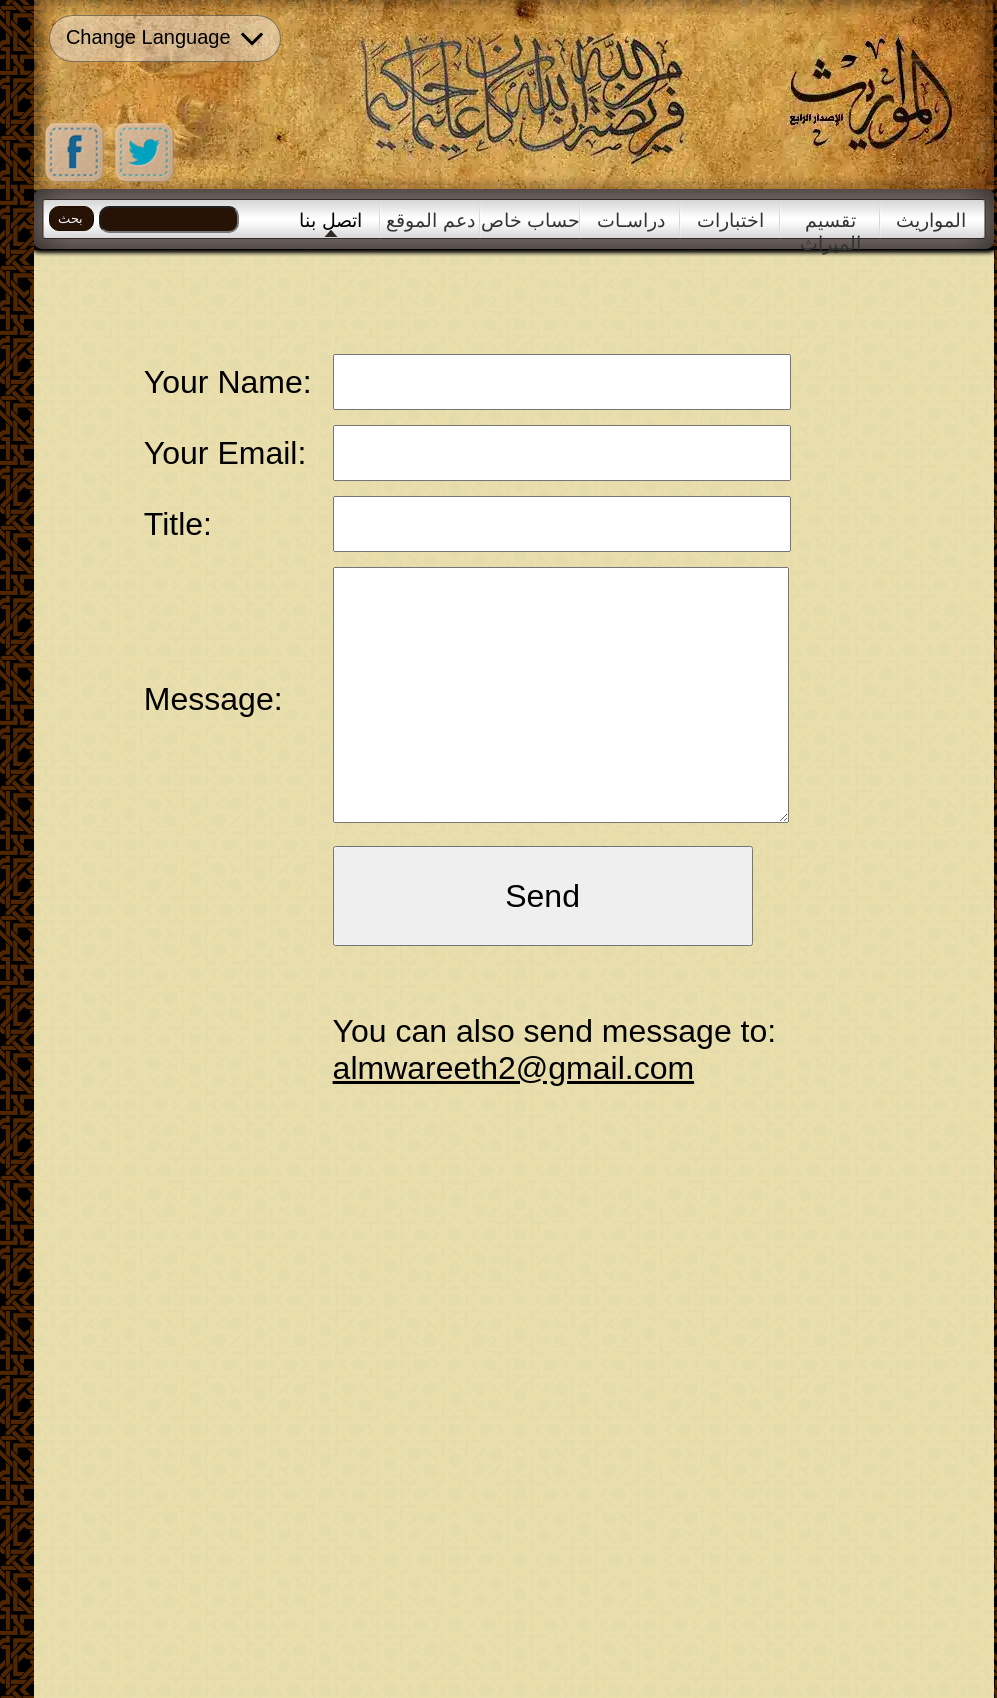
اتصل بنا (330, 220)
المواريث (931, 220)
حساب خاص (530, 220)
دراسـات (631, 220)
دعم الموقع (430, 220)
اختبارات (730, 220)
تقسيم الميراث (830, 224)
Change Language (164, 38)
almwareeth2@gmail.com (514, 1068)
